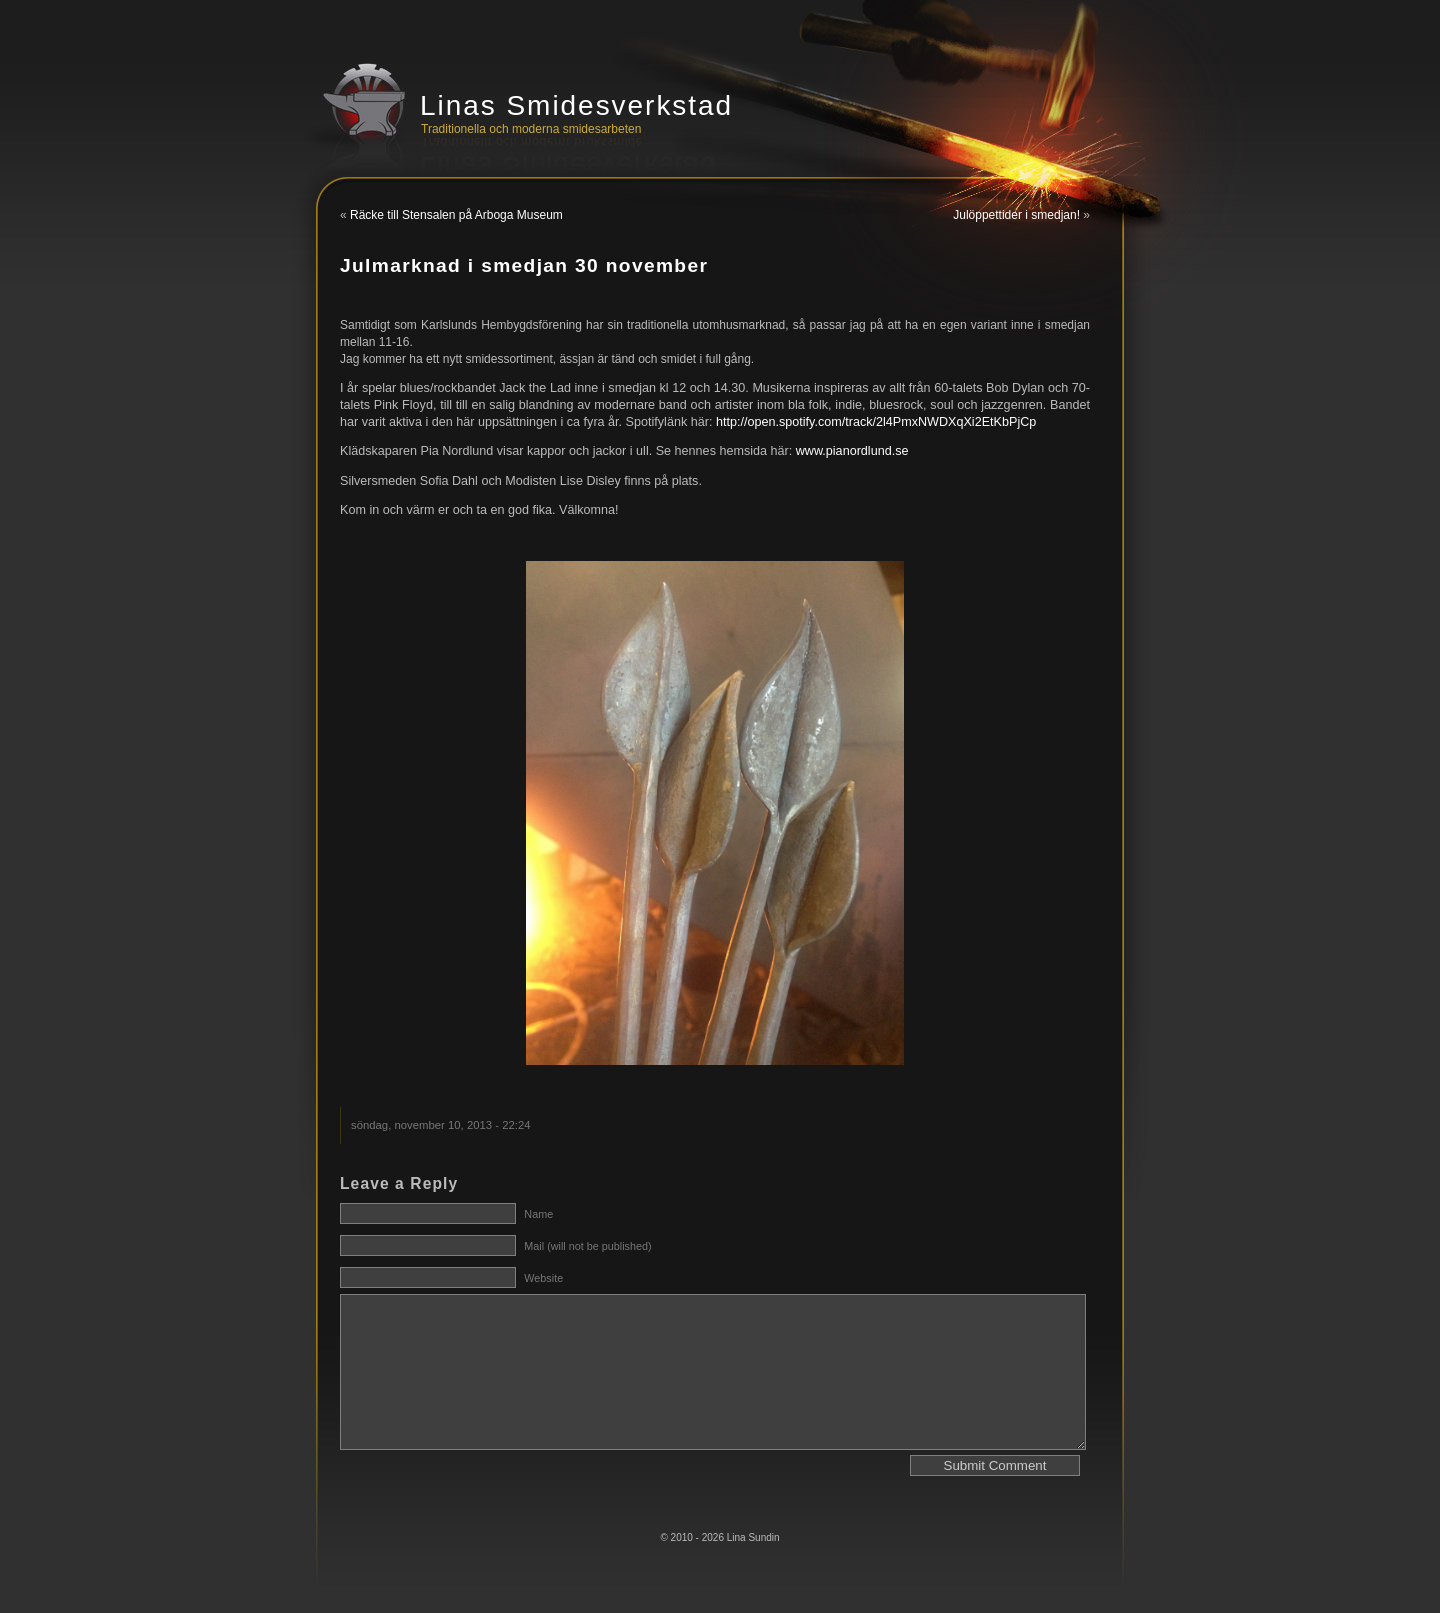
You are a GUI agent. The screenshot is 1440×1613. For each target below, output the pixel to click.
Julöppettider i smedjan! (1016, 215)
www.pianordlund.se (852, 451)
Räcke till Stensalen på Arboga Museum (456, 215)
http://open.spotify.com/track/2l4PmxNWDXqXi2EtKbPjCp (876, 422)
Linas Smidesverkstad (576, 105)
